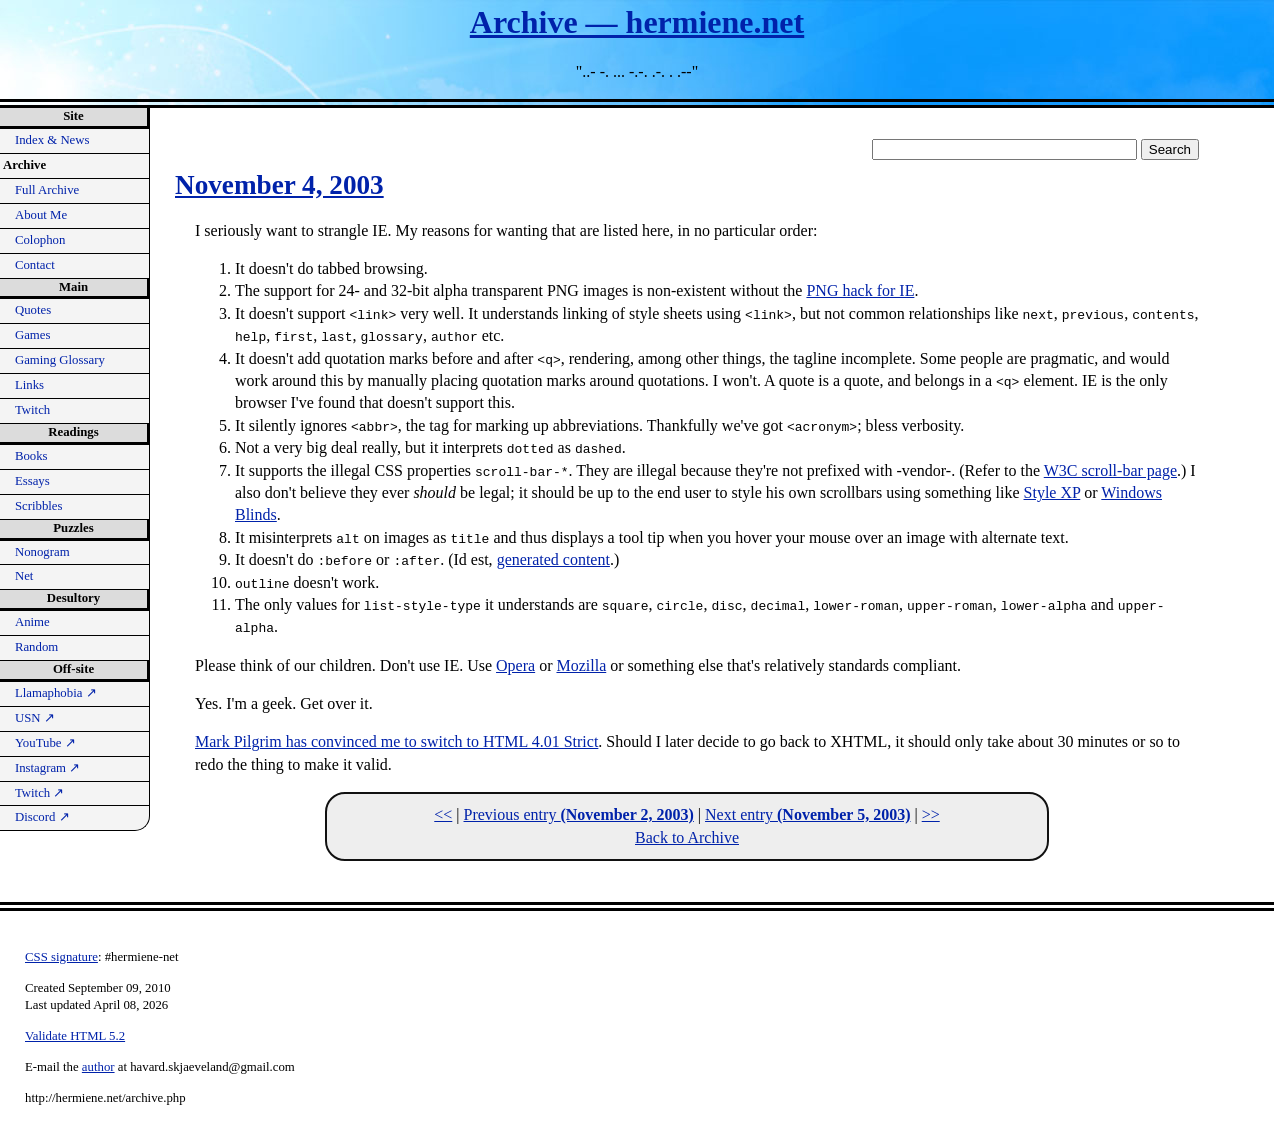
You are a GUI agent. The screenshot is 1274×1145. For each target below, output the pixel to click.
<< (443, 814)
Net (24, 576)
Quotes (33, 310)
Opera (515, 665)
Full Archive (47, 190)
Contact (35, 265)
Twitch (32, 410)
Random (36, 647)
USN (35, 718)
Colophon (40, 240)
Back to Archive (687, 837)
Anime (32, 622)
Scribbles (39, 506)
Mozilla (581, 665)
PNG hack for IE (860, 290)
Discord (42, 817)
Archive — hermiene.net (637, 22)
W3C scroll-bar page (1110, 470)
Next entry (807, 814)
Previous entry (579, 814)
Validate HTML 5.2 (75, 1036)
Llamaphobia (56, 693)
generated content (553, 559)
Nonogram (42, 552)
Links (29, 385)
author (98, 1067)
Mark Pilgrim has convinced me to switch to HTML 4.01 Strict (396, 741)
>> (931, 814)
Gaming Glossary (60, 360)
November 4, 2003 (279, 185)
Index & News (52, 140)
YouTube (45, 743)
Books (31, 456)
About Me (41, 215)
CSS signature (61, 957)
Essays (32, 481)
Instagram (47, 768)
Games (33, 335)
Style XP (1052, 492)
